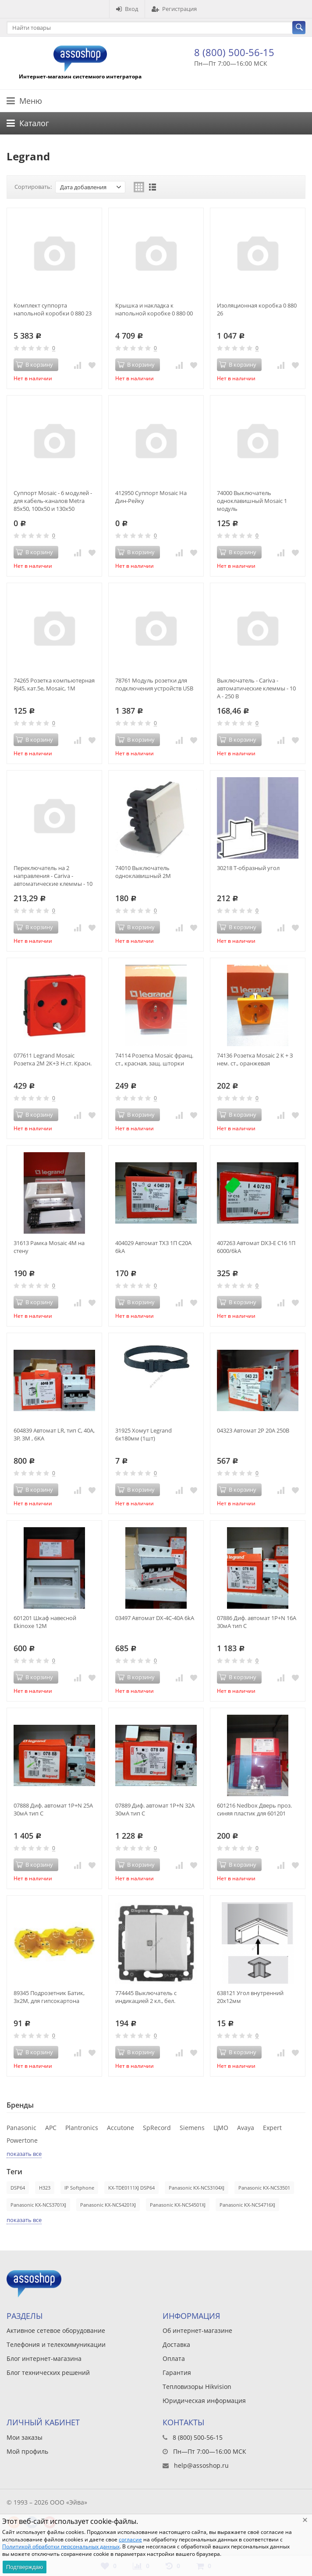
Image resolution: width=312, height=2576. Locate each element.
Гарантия (177, 2372)
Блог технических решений (48, 2372)
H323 (44, 2187)
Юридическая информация (204, 2400)
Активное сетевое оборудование (56, 2330)
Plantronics (81, 2127)
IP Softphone (79, 2187)
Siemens (192, 2127)
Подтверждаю (24, 2567)
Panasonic (21, 2127)
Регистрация (174, 9)
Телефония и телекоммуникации (56, 2344)
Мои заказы (25, 2437)
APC (51, 2127)
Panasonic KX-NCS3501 (264, 2187)
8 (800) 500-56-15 (234, 52)
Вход (127, 9)
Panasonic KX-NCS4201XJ (108, 2204)
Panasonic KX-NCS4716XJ (247, 2204)
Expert (272, 2127)
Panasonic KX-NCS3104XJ (196, 2187)
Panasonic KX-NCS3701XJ (38, 2204)
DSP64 (18, 2187)
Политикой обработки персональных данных (61, 2546)
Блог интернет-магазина (44, 2358)
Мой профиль (27, 2451)
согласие (130, 2539)
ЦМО (220, 2127)
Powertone (22, 2140)
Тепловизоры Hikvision (197, 2386)
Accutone (120, 2127)
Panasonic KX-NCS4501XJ (178, 2204)
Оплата (174, 2358)
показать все (24, 2154)
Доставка (176, 2344)
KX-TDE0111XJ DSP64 (131, 2187)
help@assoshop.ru (201, 2465)
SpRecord (157, 2127)
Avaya (245, 2127)
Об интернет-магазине (197, 2330)
